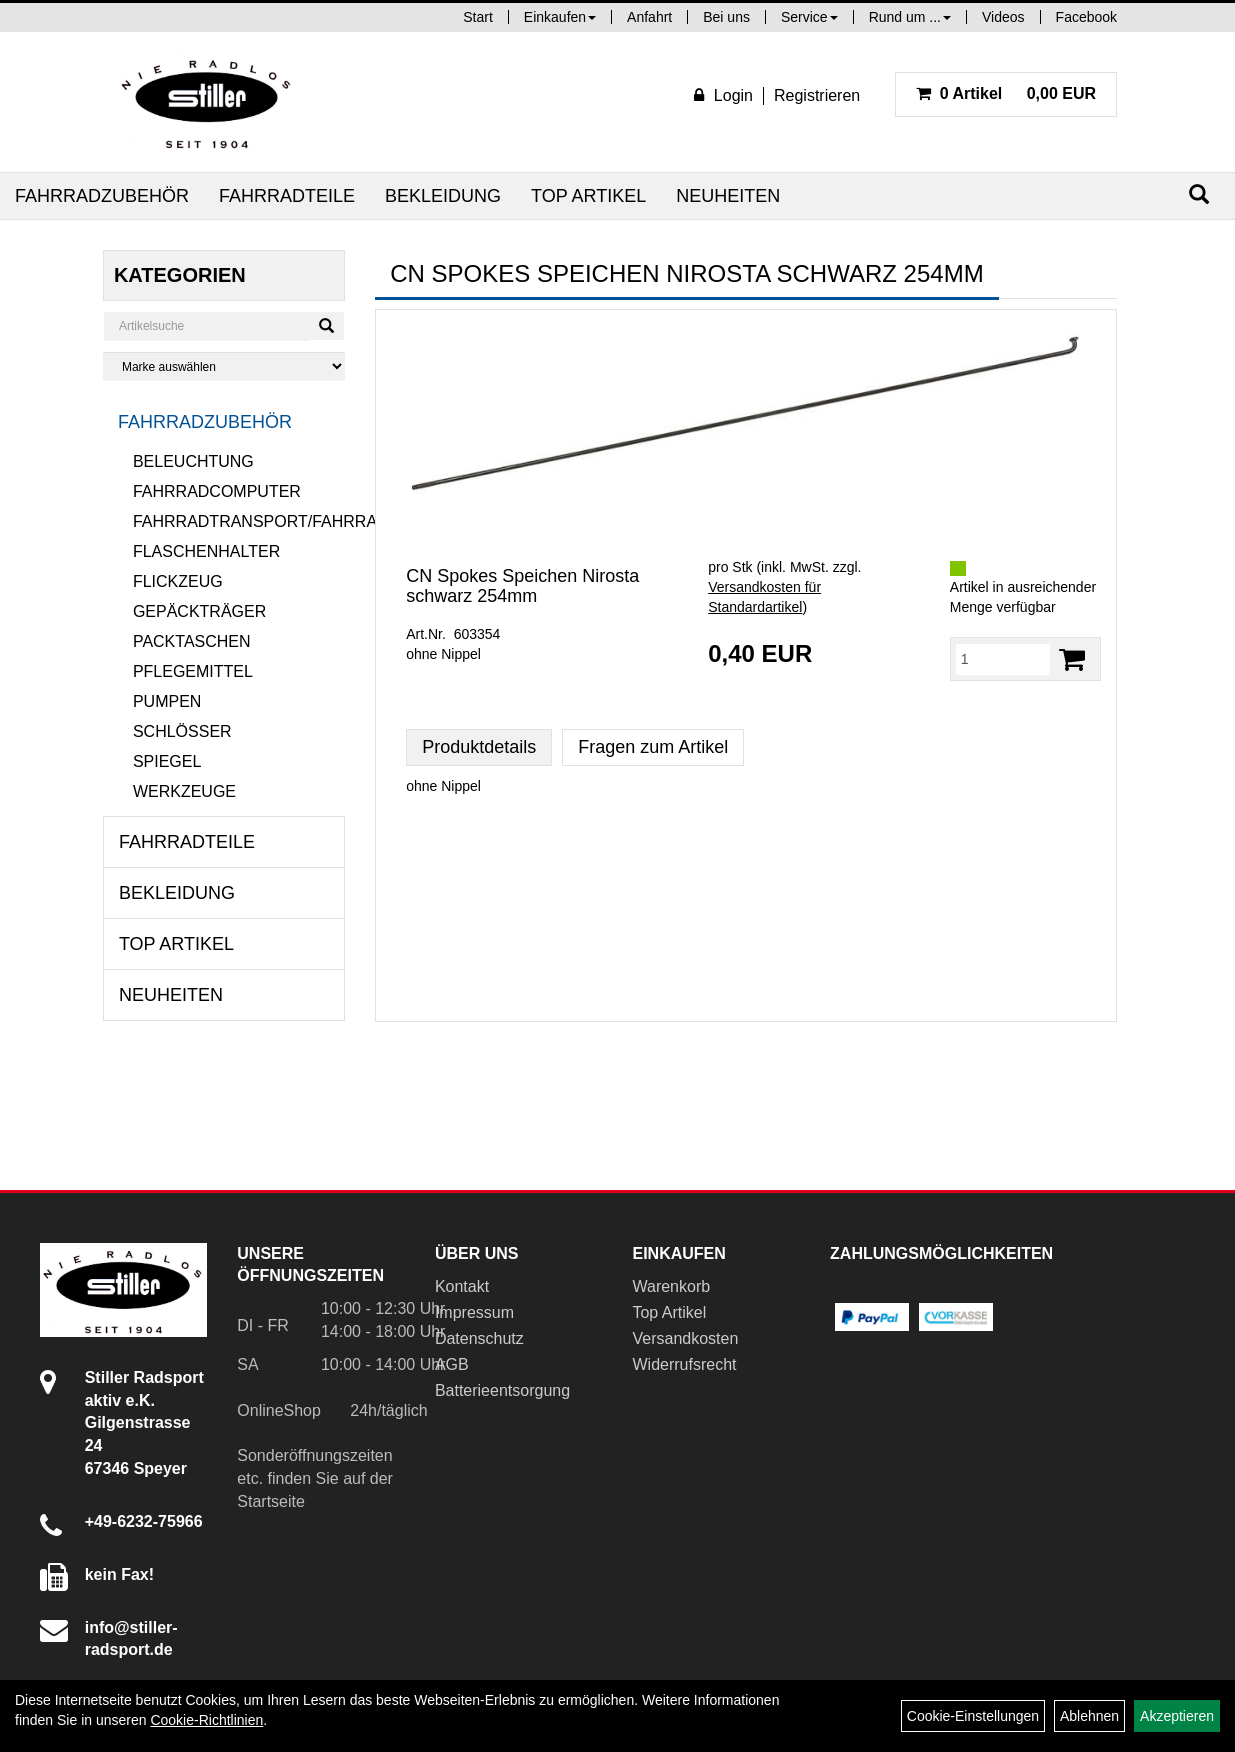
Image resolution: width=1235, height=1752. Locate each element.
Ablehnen (1089, 1716)
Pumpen (167, 701)
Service (809, 17)
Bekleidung (443, 196)
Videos (1003, 17)
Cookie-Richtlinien (206, 1720)
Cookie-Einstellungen (973, 1716)
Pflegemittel (193, 671)
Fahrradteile (287, 196)
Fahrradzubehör (102, 196)
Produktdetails (479, 747)
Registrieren (817, 95)
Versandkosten (685, 1338)
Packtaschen (192, 641)
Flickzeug (178, 581)
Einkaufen (560, 17)
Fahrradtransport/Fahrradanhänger (239, 521)
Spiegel (167, 761)
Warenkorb (671, 1286)
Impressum (474, 1312)
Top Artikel (588, 196)
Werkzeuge (184, 791)
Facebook (1086, 17)
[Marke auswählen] (224, 366)
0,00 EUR (1006, 93)
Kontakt (462, 1286)
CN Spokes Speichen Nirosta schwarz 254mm (522, 586)
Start (478, 17)
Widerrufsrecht (684, 1364)
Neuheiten (728, 196)
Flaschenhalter (206, 551)
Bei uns (726, 17)
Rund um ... (910, 17)
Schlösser (182, 731)
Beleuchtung (193, 461)
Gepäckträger (199, 611)
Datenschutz (479, 1338)
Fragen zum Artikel (653, 747)
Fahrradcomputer (217, 491)
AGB (452, 1364)
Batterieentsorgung (502, 1390)
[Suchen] (1199, 194)
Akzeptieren (1177, 1716)
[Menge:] (1003, 659)
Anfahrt (649, 17)
